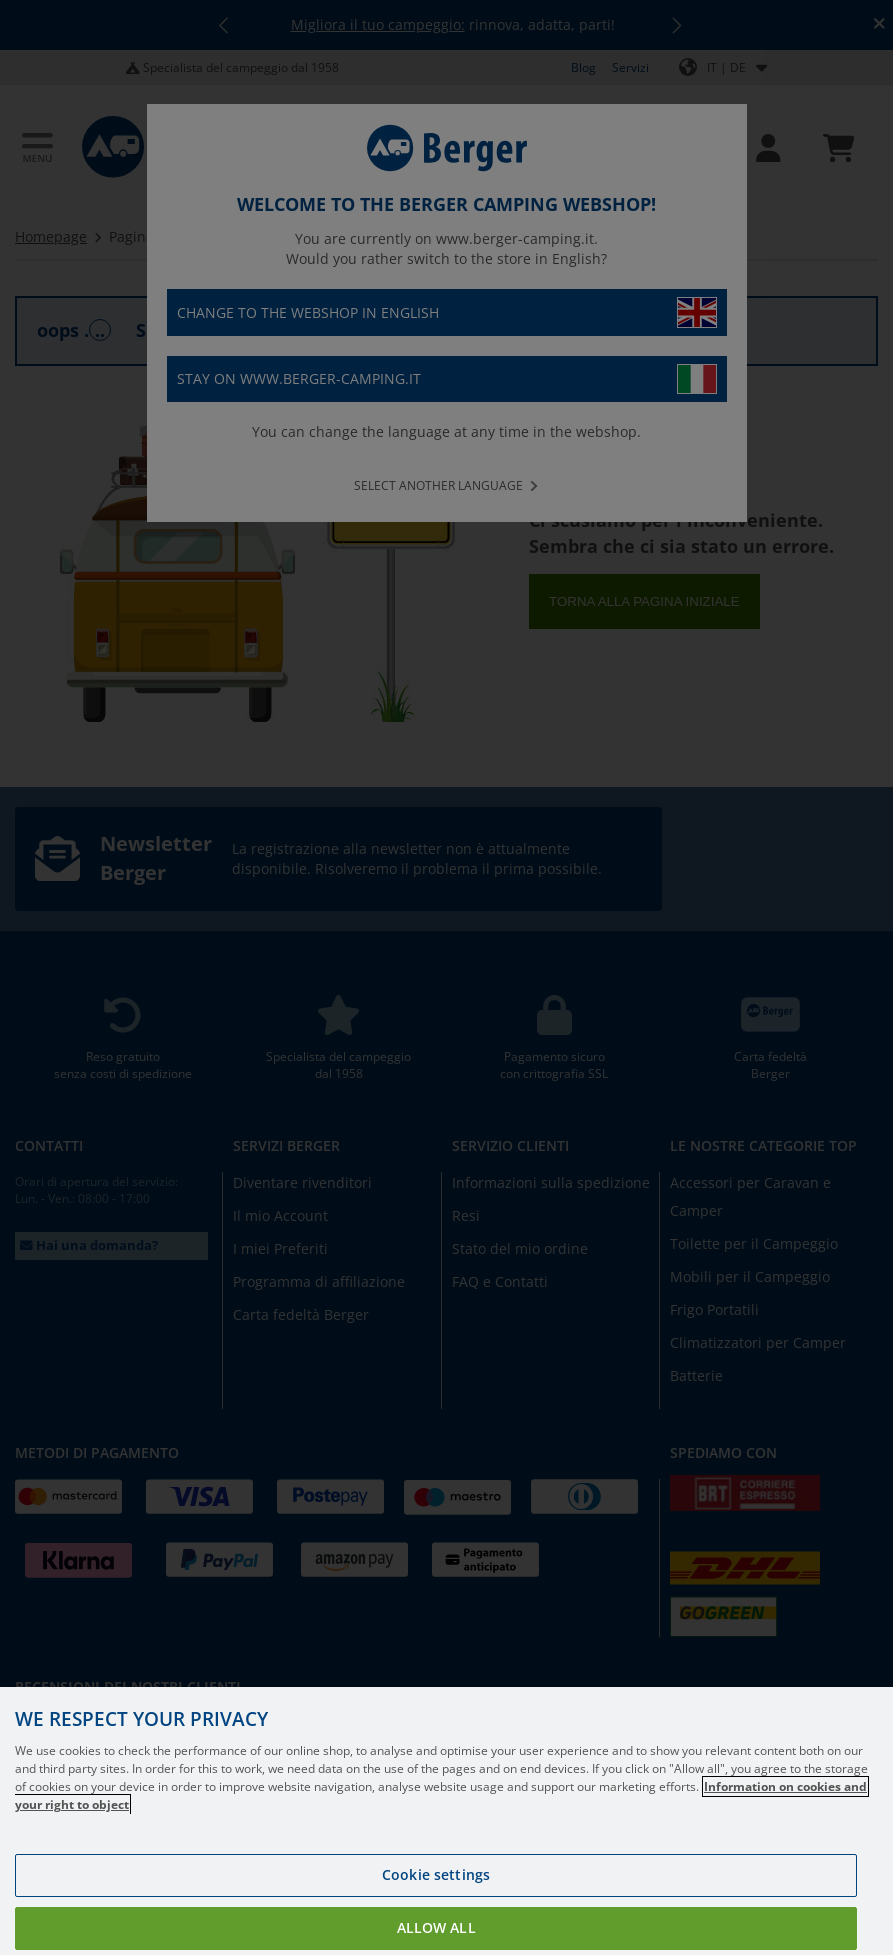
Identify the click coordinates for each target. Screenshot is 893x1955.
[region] (446, 1821)
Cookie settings (436, 1874)
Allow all (436, 1927)
